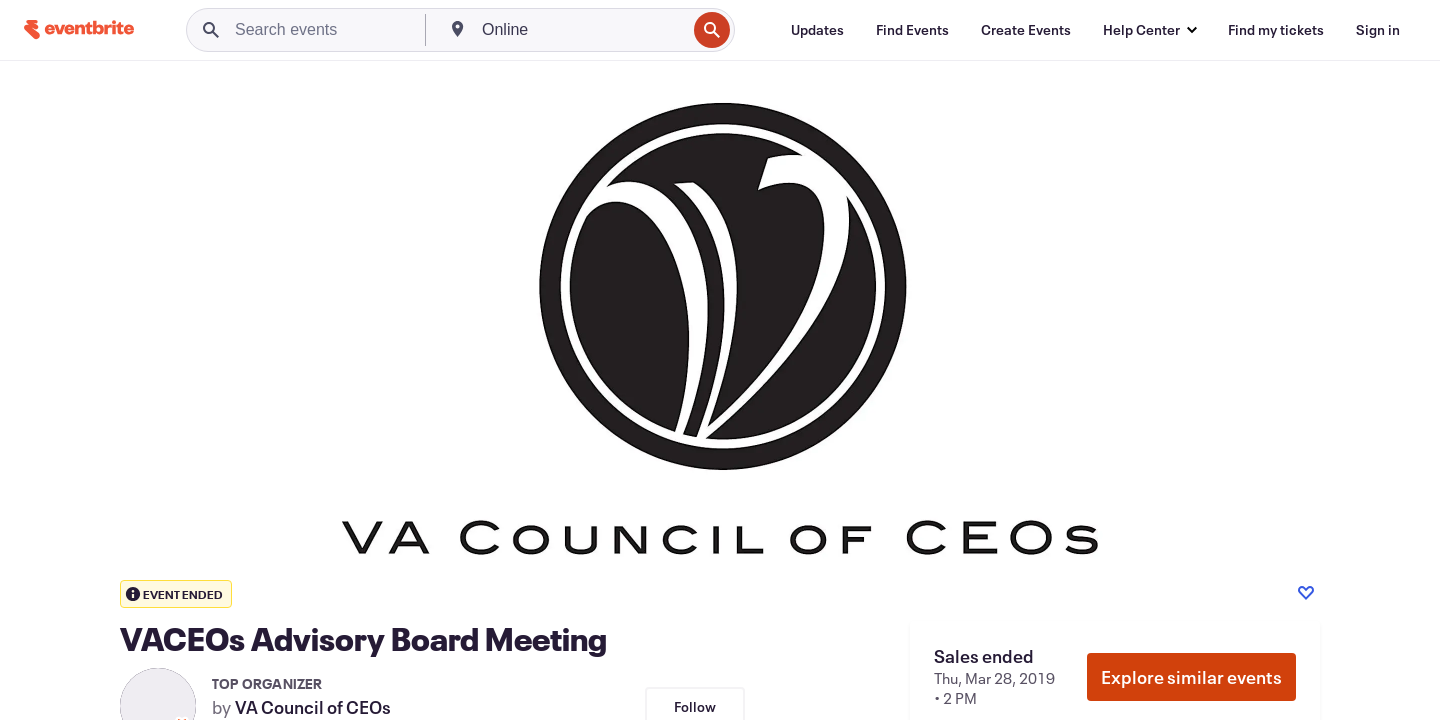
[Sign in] (1378, 30)
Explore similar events (1191, 677)
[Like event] (1306, 593)
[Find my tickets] (1276, 30)
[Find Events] (912, 30)
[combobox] (582, 30)
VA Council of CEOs (313, 707)
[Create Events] (1026, 30)
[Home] (79, 29)
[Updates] (817, 30)
